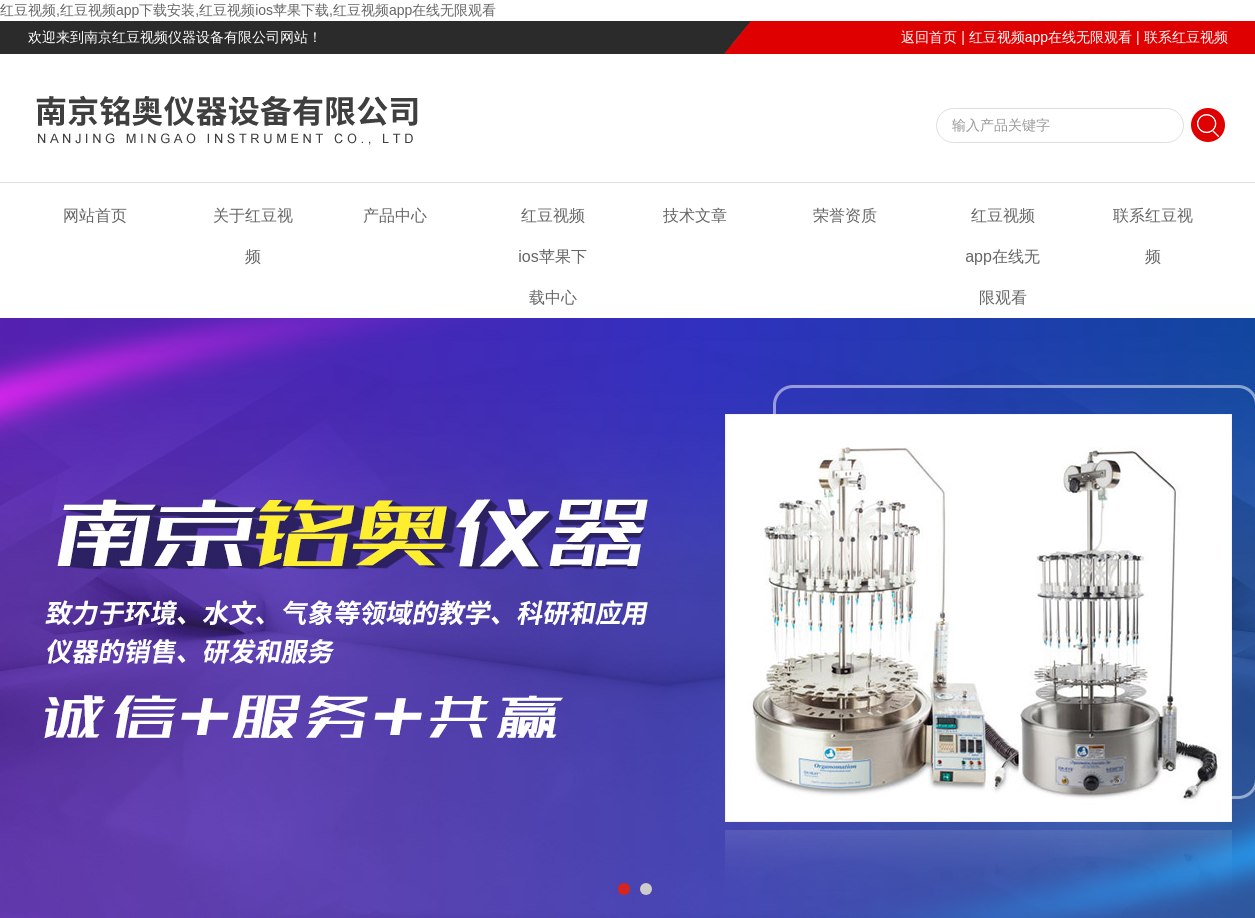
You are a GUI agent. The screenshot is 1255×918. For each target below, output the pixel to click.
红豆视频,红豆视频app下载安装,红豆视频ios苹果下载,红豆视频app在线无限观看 (248, 10)
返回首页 (929, 37)
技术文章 (695, 215)
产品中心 (395, 215)
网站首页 (95, 215)
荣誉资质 (845, 215)
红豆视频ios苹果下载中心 (552, 256)
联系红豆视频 (1186, 37)
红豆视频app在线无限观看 (1050, 37)
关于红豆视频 (253, 236)
